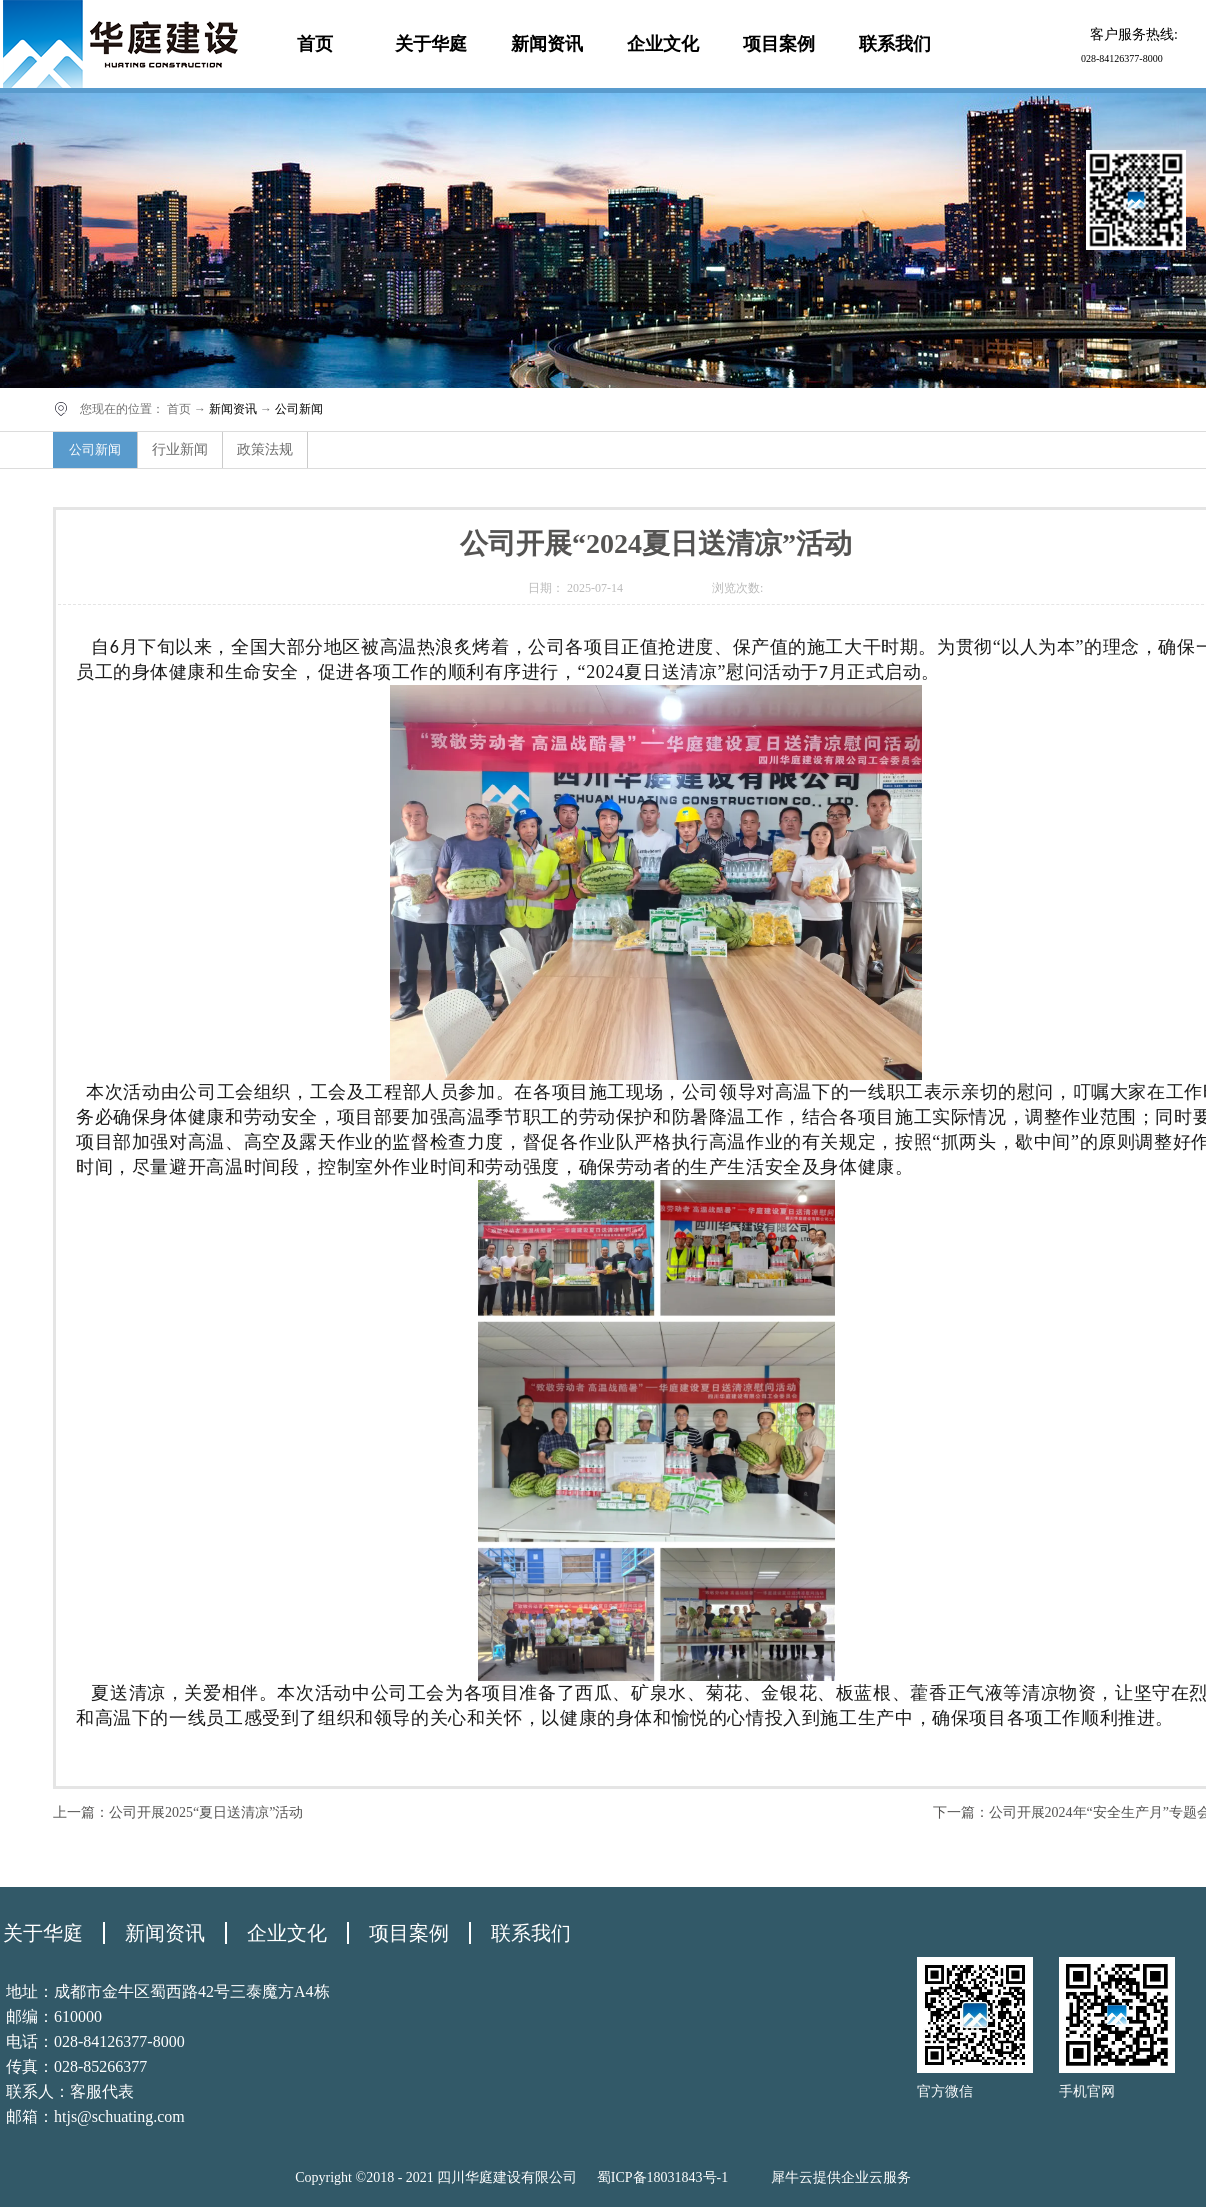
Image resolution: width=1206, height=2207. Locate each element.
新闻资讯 (233, 409)
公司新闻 (299, 409)
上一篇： (178, 1812)
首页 (315, 44)
